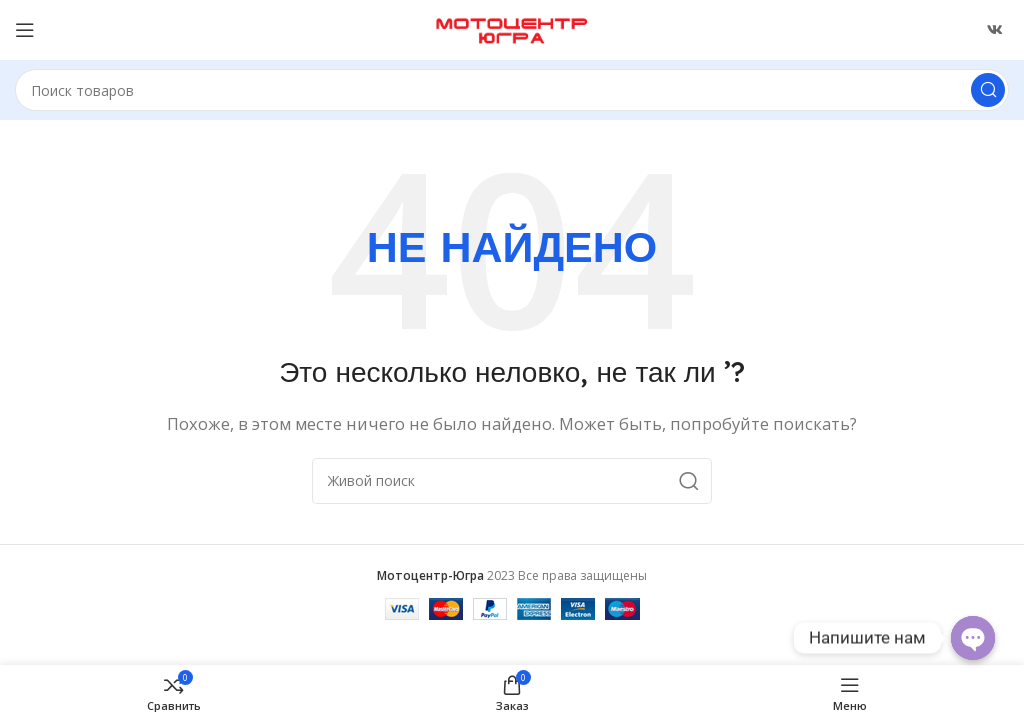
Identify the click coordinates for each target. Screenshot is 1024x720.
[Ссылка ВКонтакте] (995, 30)
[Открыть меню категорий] (25, 30)
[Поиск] (512, 90)
